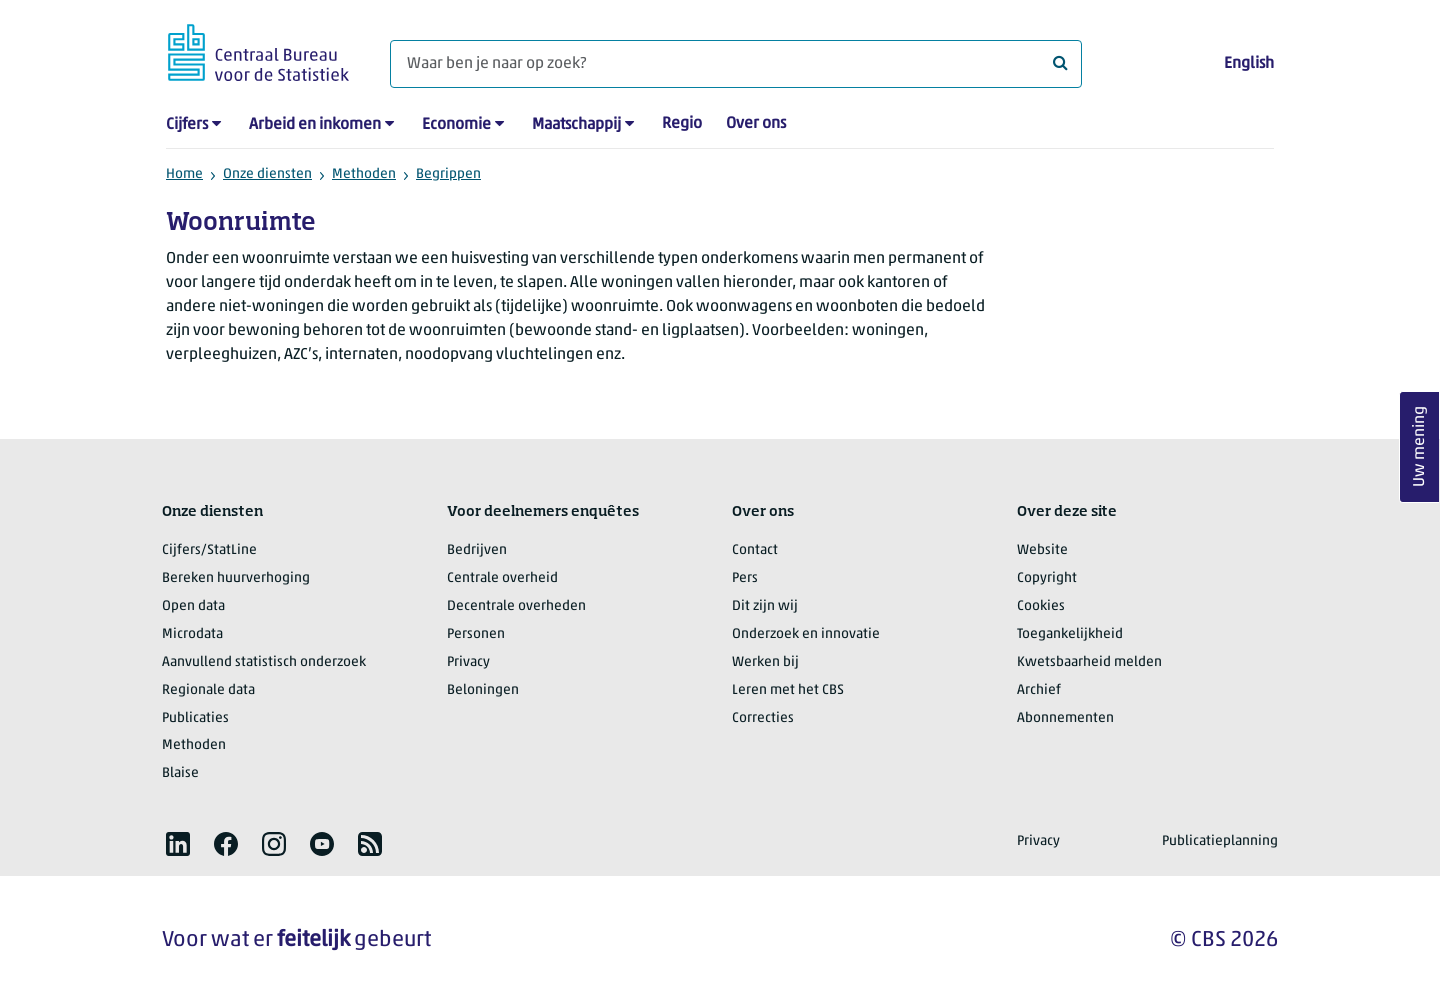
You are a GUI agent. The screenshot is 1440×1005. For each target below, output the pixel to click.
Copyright (1047, 578)
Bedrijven (477, 550)
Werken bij (765, 662)
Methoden (364, 174)
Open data (193, 606)
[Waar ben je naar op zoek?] (736, 64)
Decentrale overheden (516, 606)
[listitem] (178, 844)
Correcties (763, 718)
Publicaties (195, 718)
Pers (745, 578)
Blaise (180, 773)
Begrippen (448, 174)
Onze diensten (267, 174)
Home (184, 174)
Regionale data (208, 690)
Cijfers (187, 125)
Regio (682, 124)
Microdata (192, 634)
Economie (456, 125)
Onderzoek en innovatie (806, 634)
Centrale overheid (502, 578)
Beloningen (483, 690)
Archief (1039, 690)
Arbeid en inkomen (315, 125)
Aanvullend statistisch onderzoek (264, 662)
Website (1042, 550)
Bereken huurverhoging (236, 578)
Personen (476, 634)
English (1249, 64)
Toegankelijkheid (1070, 634)
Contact (755, 550)
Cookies (1041, 606)
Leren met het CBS (788, 690)
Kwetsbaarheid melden (1089, 662)
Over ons (756, 124)
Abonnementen (1065, 718)
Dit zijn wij (765, 606)
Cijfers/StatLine (209, 550)
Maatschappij (576, 125)
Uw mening (1420, 446)
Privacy (468, 662)
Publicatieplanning (1220, 841)
